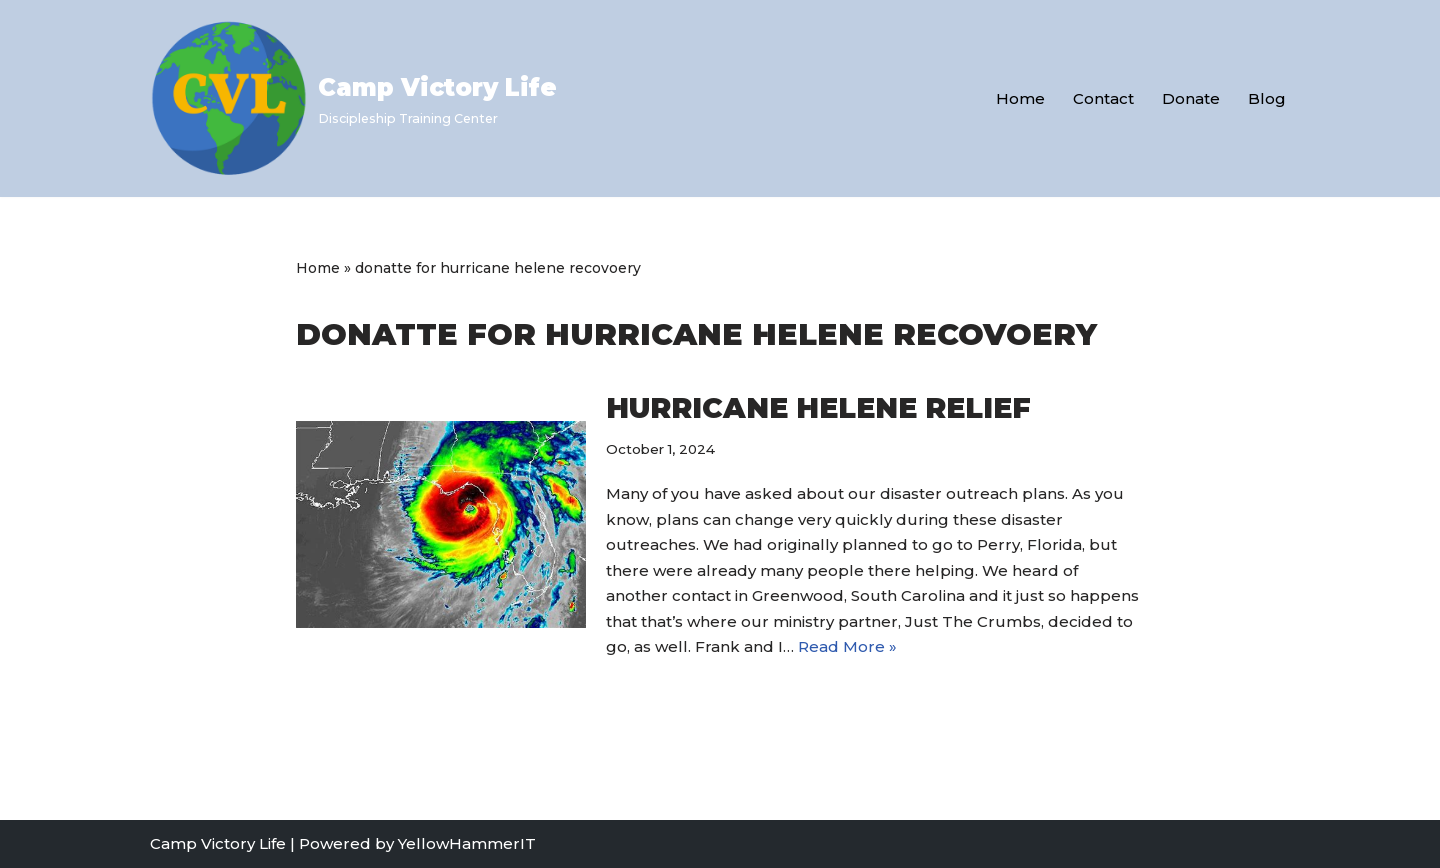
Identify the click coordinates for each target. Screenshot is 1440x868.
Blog (1267, 98)
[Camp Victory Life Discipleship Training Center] (353, 98)
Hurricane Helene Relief (818, 408)
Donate (1191, 98)
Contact (1103, 98)
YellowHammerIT (467, 843)
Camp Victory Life (218, 843)
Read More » (847, 646)
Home (1020, 98)
